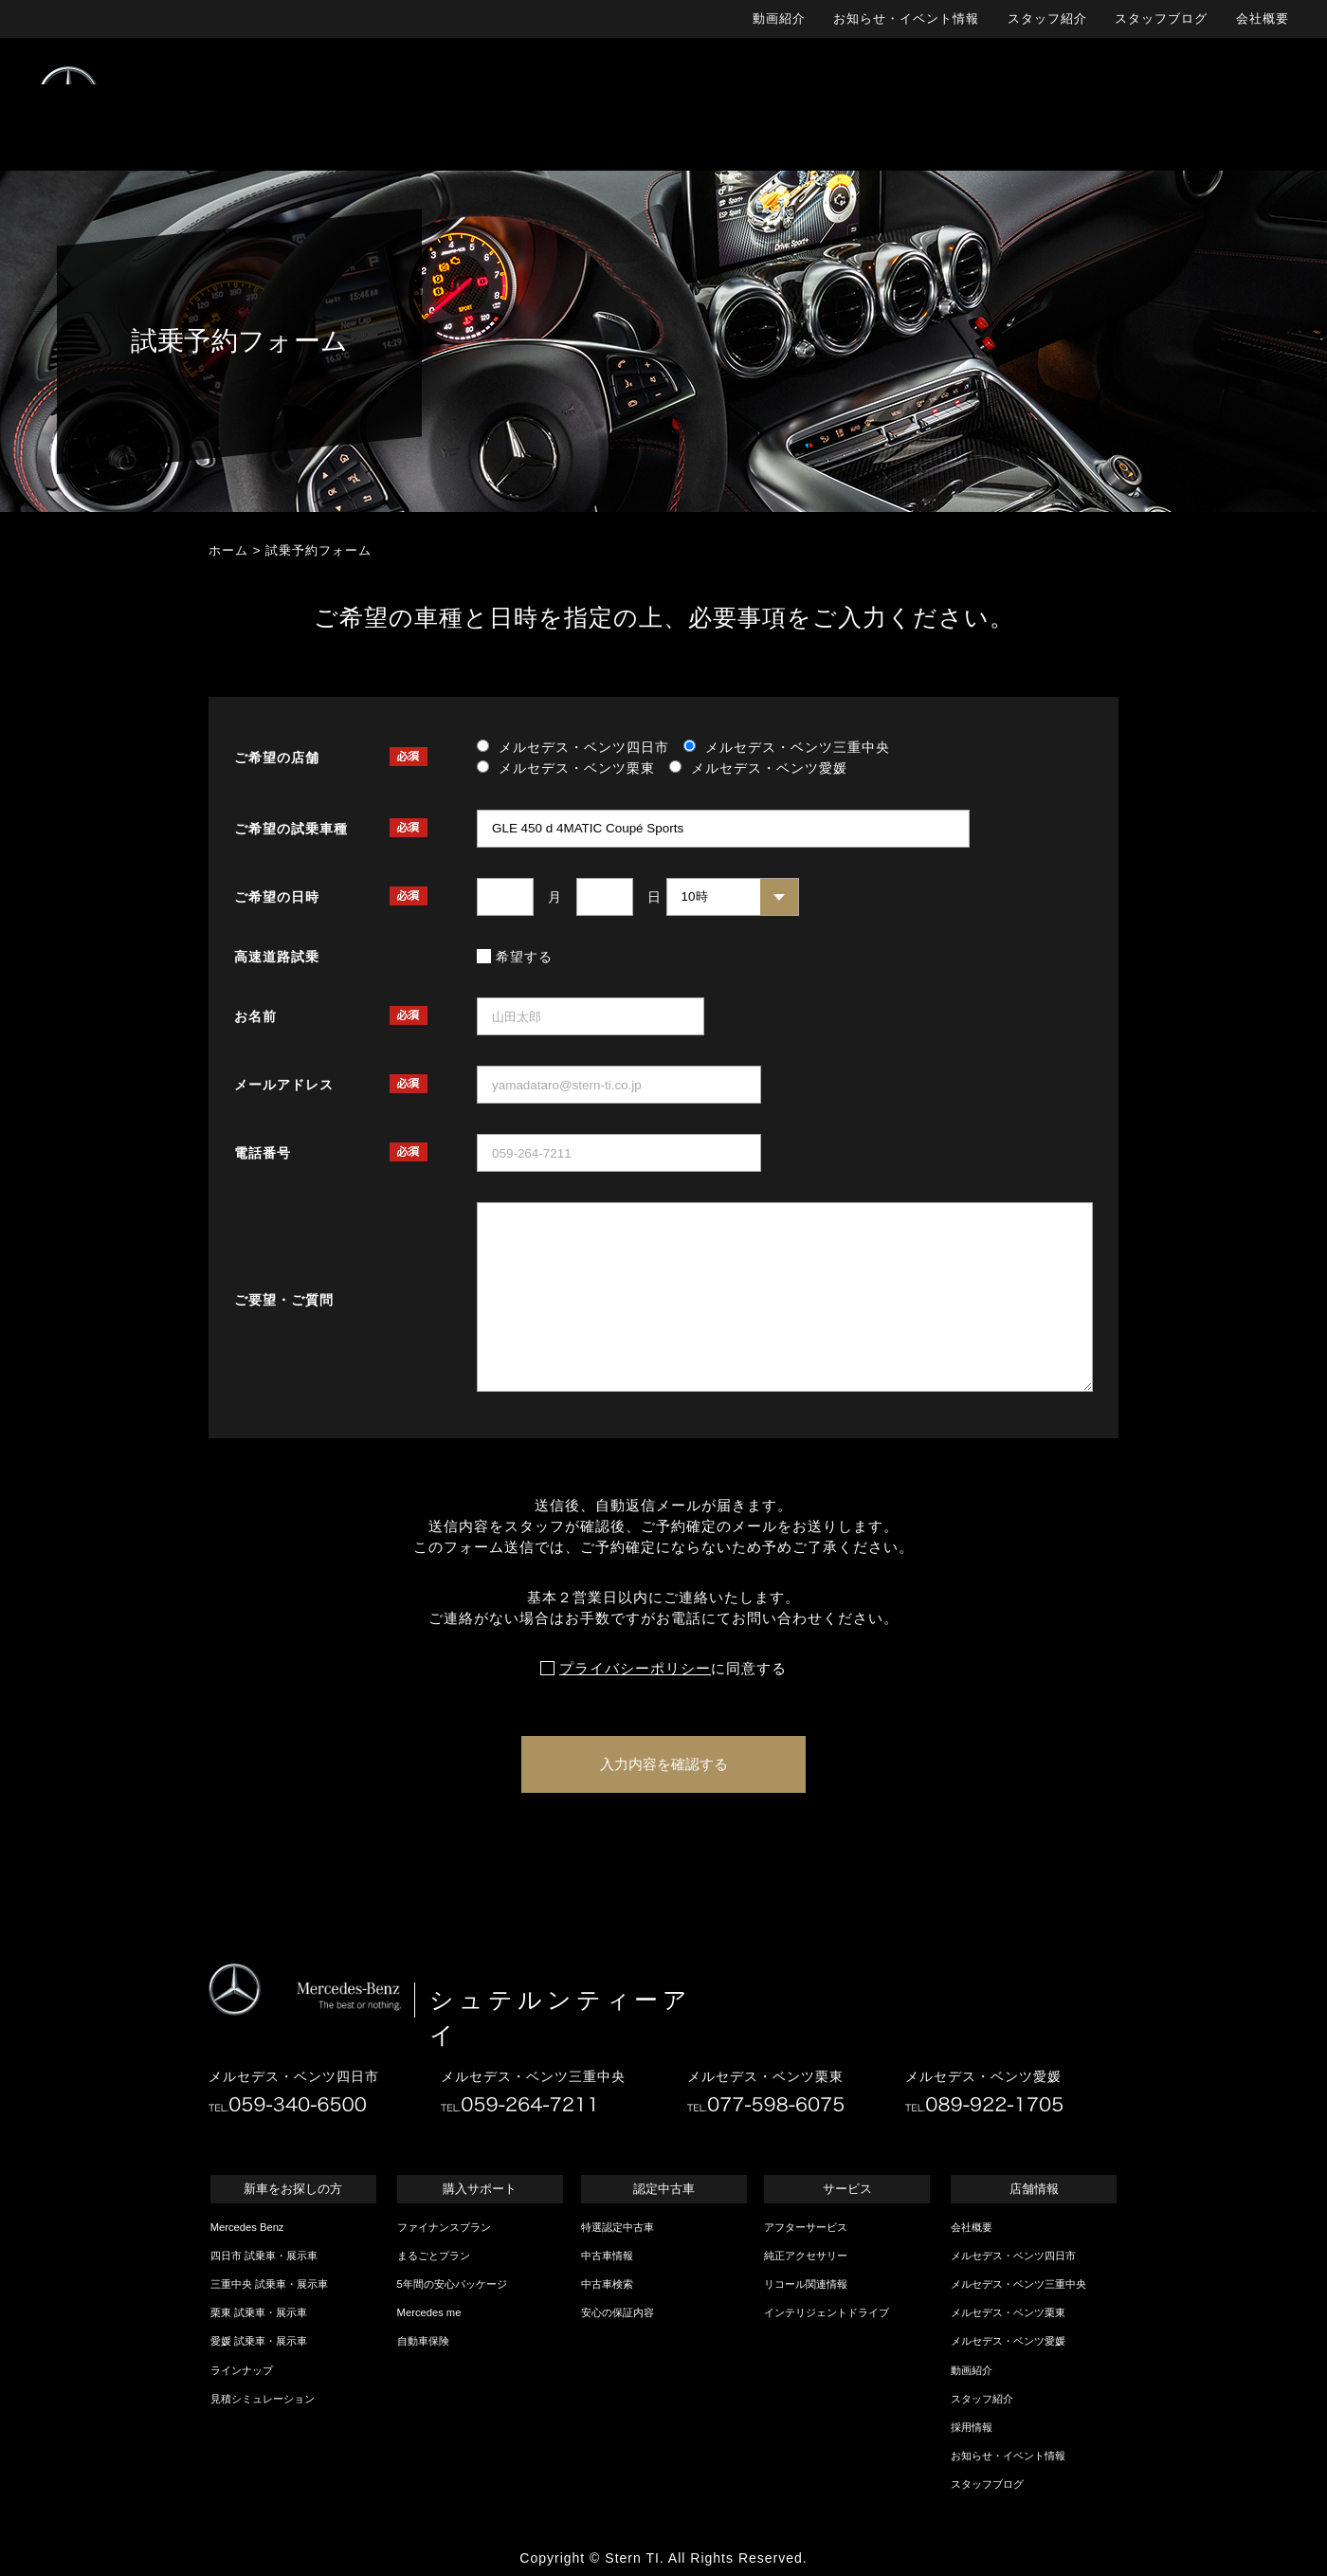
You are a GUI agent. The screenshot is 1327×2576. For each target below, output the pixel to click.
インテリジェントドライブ (826, 2312)
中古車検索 (607, 2284)
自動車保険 (423, 2341)
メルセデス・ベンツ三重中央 (1018, 2284)
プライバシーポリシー (635, 1668)
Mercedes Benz (247, 2227)
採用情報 (971, 2427)
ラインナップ (241, 2370)
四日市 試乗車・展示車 (264, 2255)
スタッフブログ (1161, 18)
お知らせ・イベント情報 (906, 18)
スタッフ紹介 (1047, 18)
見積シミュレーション (262, 2398)
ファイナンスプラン (444, 2227)
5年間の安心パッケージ (452, 2284)
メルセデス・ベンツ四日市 (1013, 2255)
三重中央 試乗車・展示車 (269, 2284)
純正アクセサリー (805, 2255)
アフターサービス (805, 2227)
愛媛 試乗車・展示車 (258, 2341)
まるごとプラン (433, 2255)
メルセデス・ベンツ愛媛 (1008, 2341)
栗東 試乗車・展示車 (258, 2312)
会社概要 (1262, 18)
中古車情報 (607, 2255)
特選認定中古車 (617, 2227)
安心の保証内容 (617, 2312)
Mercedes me (429, 2312)
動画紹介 (779, 18)
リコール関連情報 (805, 2284)
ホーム (228, 550)
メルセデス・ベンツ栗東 (1008, 2312)
